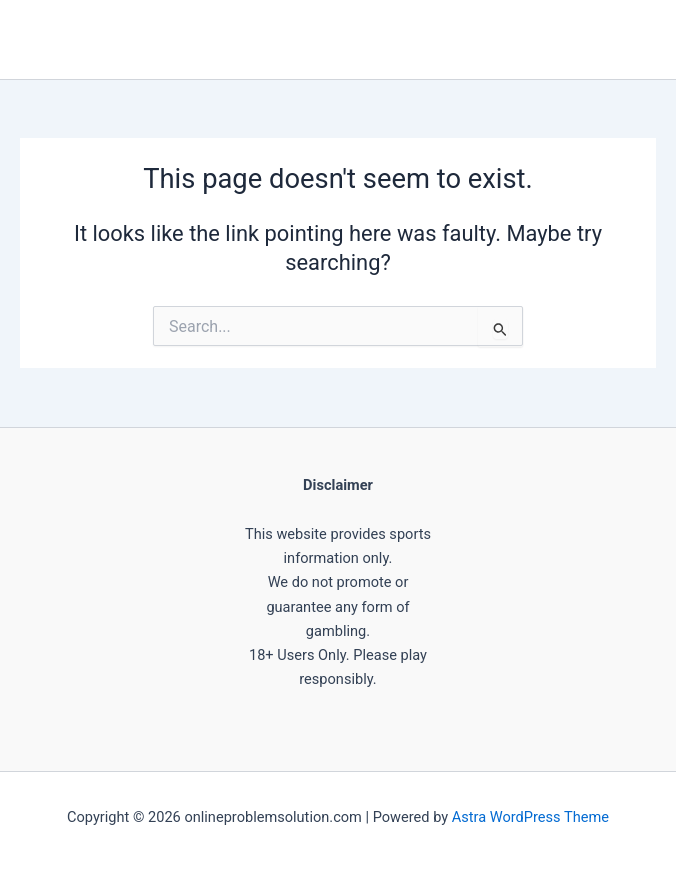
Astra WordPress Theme (530, 817)
